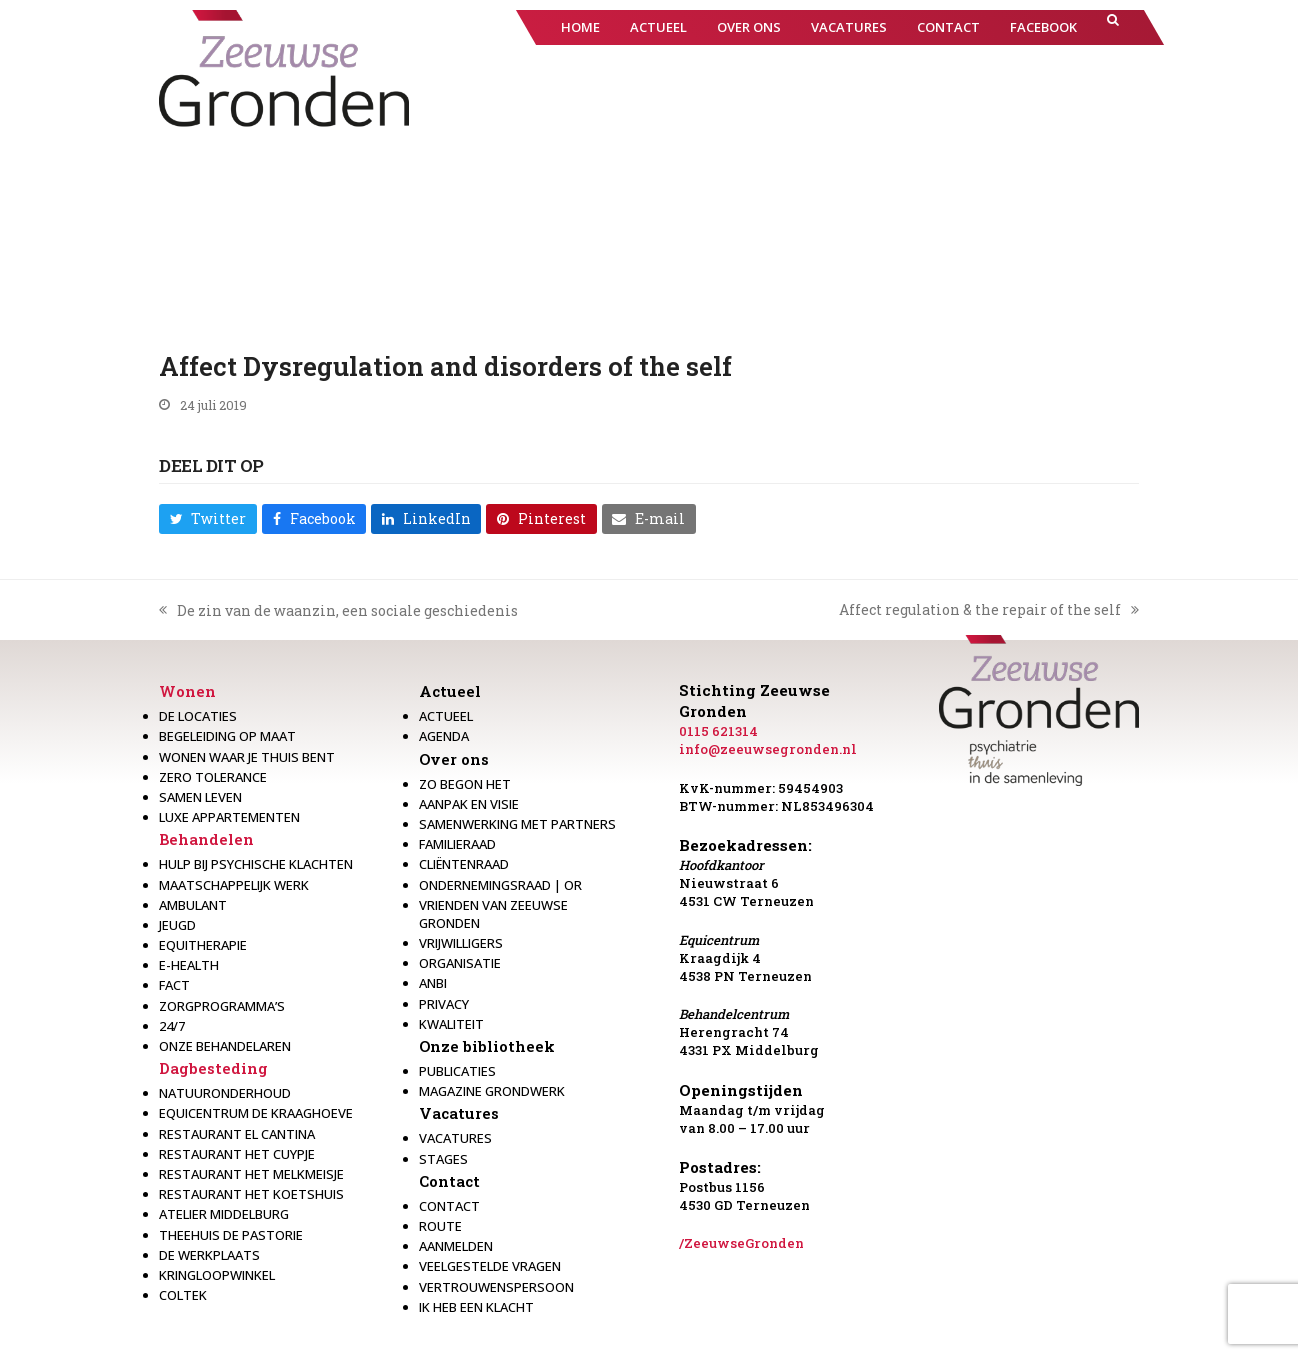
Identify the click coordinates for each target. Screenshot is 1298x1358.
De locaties (198, 716)
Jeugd (177, 925)
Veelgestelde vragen (490, 1266)
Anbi (433, 983)
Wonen (187, 691)
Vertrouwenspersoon (496, 1287)
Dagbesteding (213, 1068)
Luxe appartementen (229, 817)
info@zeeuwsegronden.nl (768, 749)
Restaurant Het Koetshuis (251, 1194)
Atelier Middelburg (224, 1214)
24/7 (172, 1026)
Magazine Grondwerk (492, 1091)
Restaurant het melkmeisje (251, 1174)
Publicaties (457, 1071)
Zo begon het (465, 784)
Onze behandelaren (225, 1046)
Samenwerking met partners (517, 824)
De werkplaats (209, 1255)
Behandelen (206, 839)
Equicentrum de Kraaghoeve (256, 1113)
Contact (449, 1181)
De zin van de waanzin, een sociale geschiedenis (338, 611)
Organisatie (460, 963)
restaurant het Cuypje (237, 1154)
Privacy (444, 1004)
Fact (174, 985)
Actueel (450, 691)
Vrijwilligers (461, 943)
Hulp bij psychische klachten (256, 864)
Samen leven (200, 797)
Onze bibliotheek (487, 1046)
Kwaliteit (451, 1024)
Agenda (444, 736)
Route (440, 1226)
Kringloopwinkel (217, 1275)
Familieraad (457, 844)
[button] (1113, 27)
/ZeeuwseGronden (741, 1243)
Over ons (454, 759)
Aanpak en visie (469, 804)
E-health (189, 965)
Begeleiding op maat (227, 736)
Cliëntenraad (464, 864)
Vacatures (459, 1113)
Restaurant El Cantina (237, 1134)
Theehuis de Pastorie (231, 1235)
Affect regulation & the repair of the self (989, 610)
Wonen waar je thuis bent (247, 757)
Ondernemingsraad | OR (500, 885)
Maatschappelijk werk (234, 885)
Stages (443, 1159)
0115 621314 (718, 731)
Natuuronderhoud (225, 1093)
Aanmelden (456, 1246)
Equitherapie (203, 945)
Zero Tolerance (213, 777)
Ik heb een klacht (476, 1307)
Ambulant (193, 905)
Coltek (183, 1295)
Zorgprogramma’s (222, 1006)
